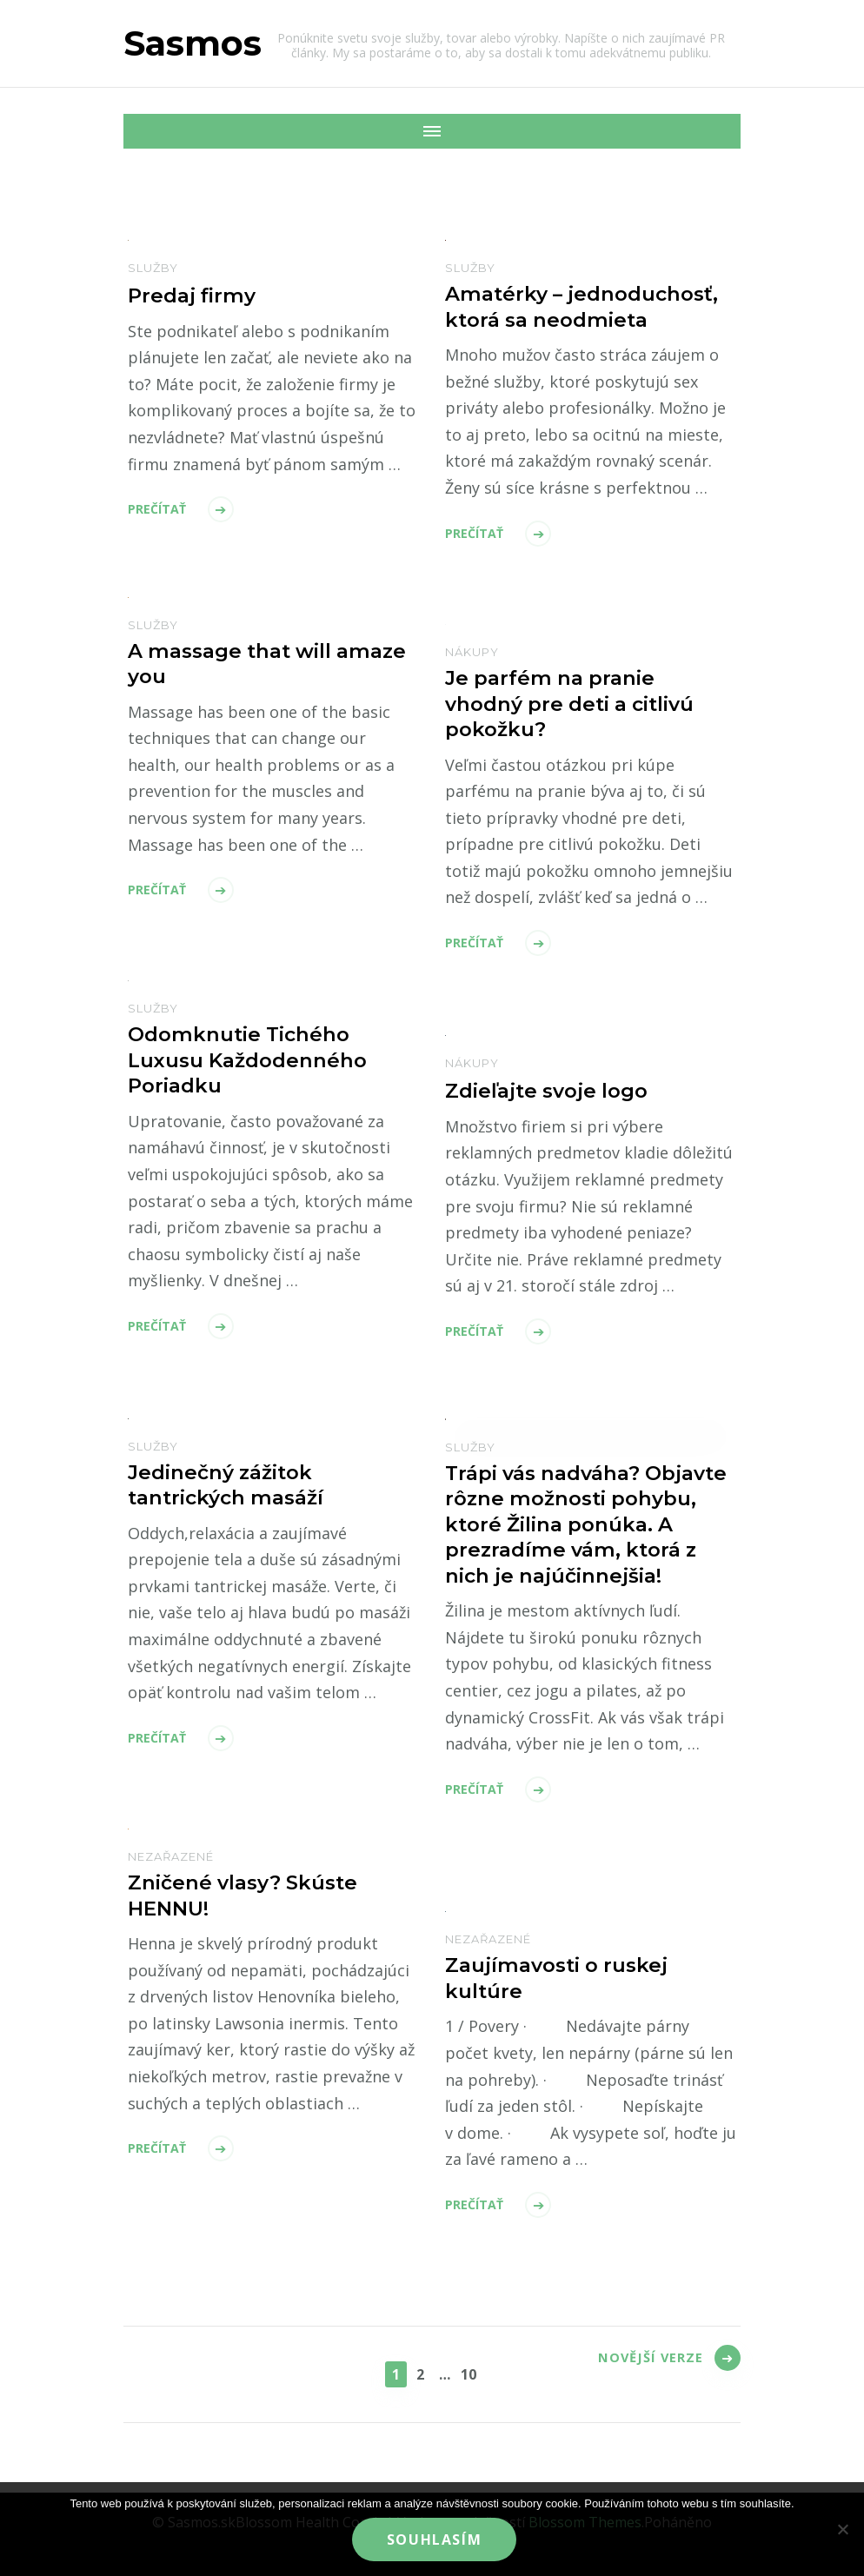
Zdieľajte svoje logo (553, 1090)
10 (472, 2372)
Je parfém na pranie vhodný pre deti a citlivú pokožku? (579, 706)
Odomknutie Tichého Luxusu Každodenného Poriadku (253, 1062)
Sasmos (192, 43)
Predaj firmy (195, 295)
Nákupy (472, 652)
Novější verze (642, 2371)
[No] (842, 2530)
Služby (153, 268)
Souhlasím (436, 2541)
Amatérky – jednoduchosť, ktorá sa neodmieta (588, 308)
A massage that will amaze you (236, 665)
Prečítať (157, 508)
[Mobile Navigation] (140, 131)
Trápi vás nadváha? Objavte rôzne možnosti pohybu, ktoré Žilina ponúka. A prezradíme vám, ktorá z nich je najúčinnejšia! (577, 1542)
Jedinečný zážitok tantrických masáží (232, 1486)
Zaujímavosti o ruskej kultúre (562, 1980)
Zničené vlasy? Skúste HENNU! (248, 1897)
